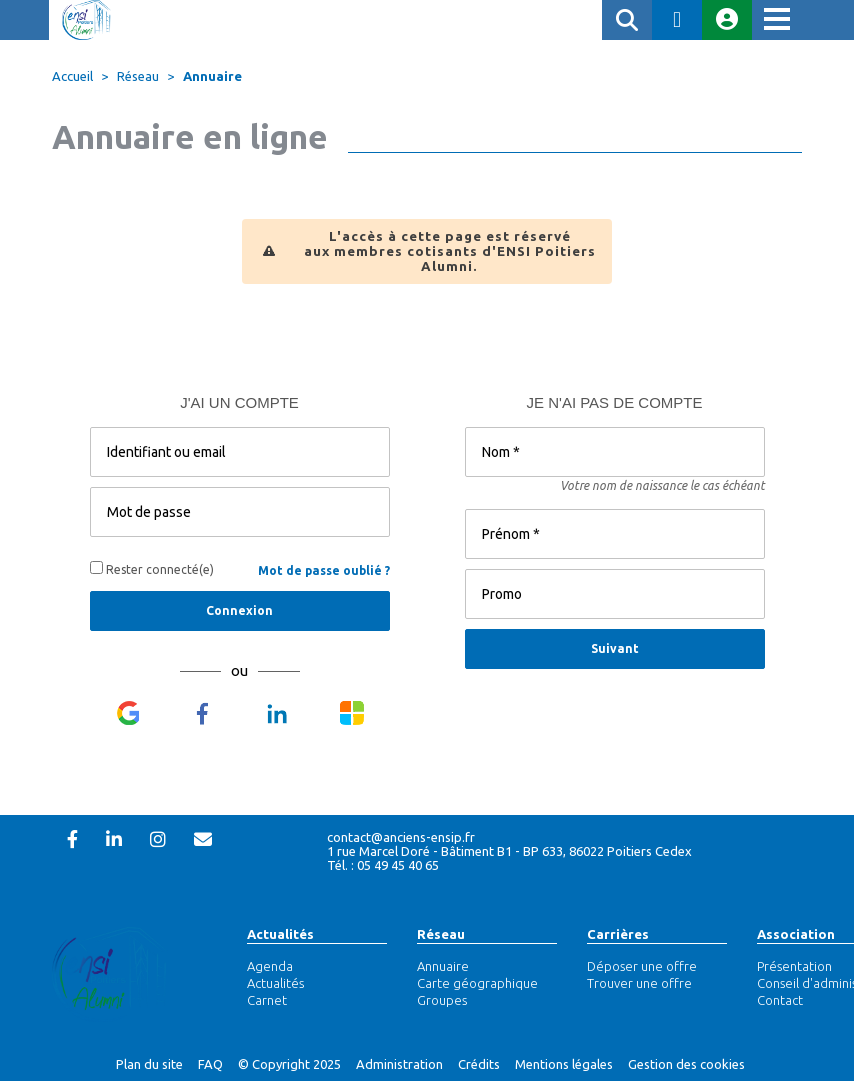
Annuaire (212, 76)
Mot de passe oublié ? (324, 570)
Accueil (72, 76)
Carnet (267, 1000)
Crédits (479, 1064)
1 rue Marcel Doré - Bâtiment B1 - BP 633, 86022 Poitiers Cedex (509, 851)
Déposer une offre (642, 966)
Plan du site (149, 1064)
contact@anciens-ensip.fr (401, 837)
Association (796, 934)
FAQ (210, 1064)
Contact (780, 1000)
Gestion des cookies (686, 1064)
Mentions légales (564, 1064)
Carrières (618, 934)
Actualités (280, 934)
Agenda (270, 966)
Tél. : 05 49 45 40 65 (383, 865)
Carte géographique (477, 983)
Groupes (442, 1000)
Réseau (441, 934)
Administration (399, 1064)
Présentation (794, 966)
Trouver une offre (639, 983)
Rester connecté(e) (152, 568)
